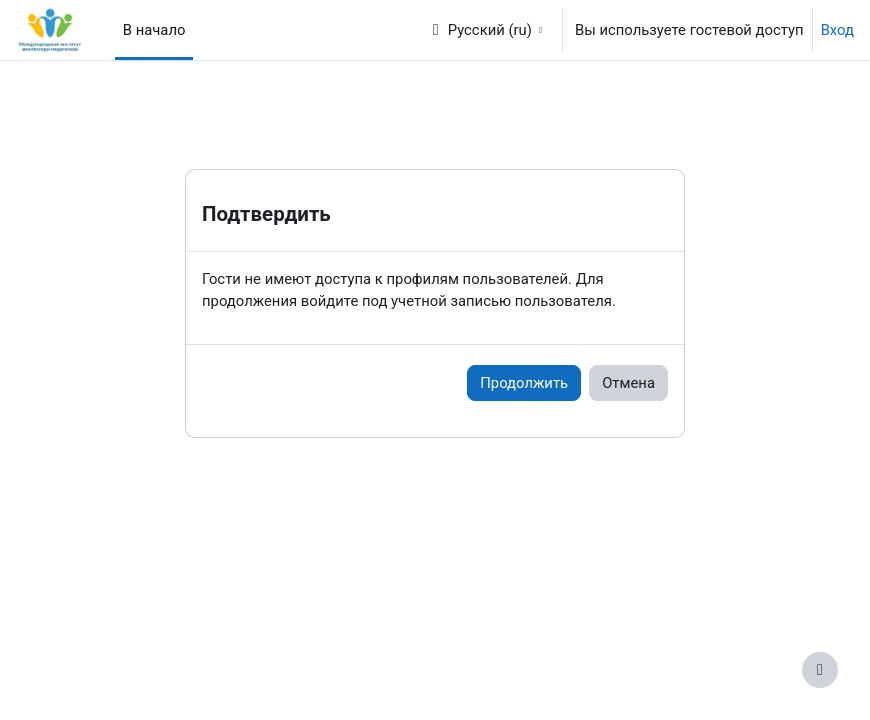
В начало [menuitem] (154, 30)
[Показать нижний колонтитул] (820, 670)
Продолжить (524, 383)
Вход (837, 30)
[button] (486, 30)
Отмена (628, 383)
